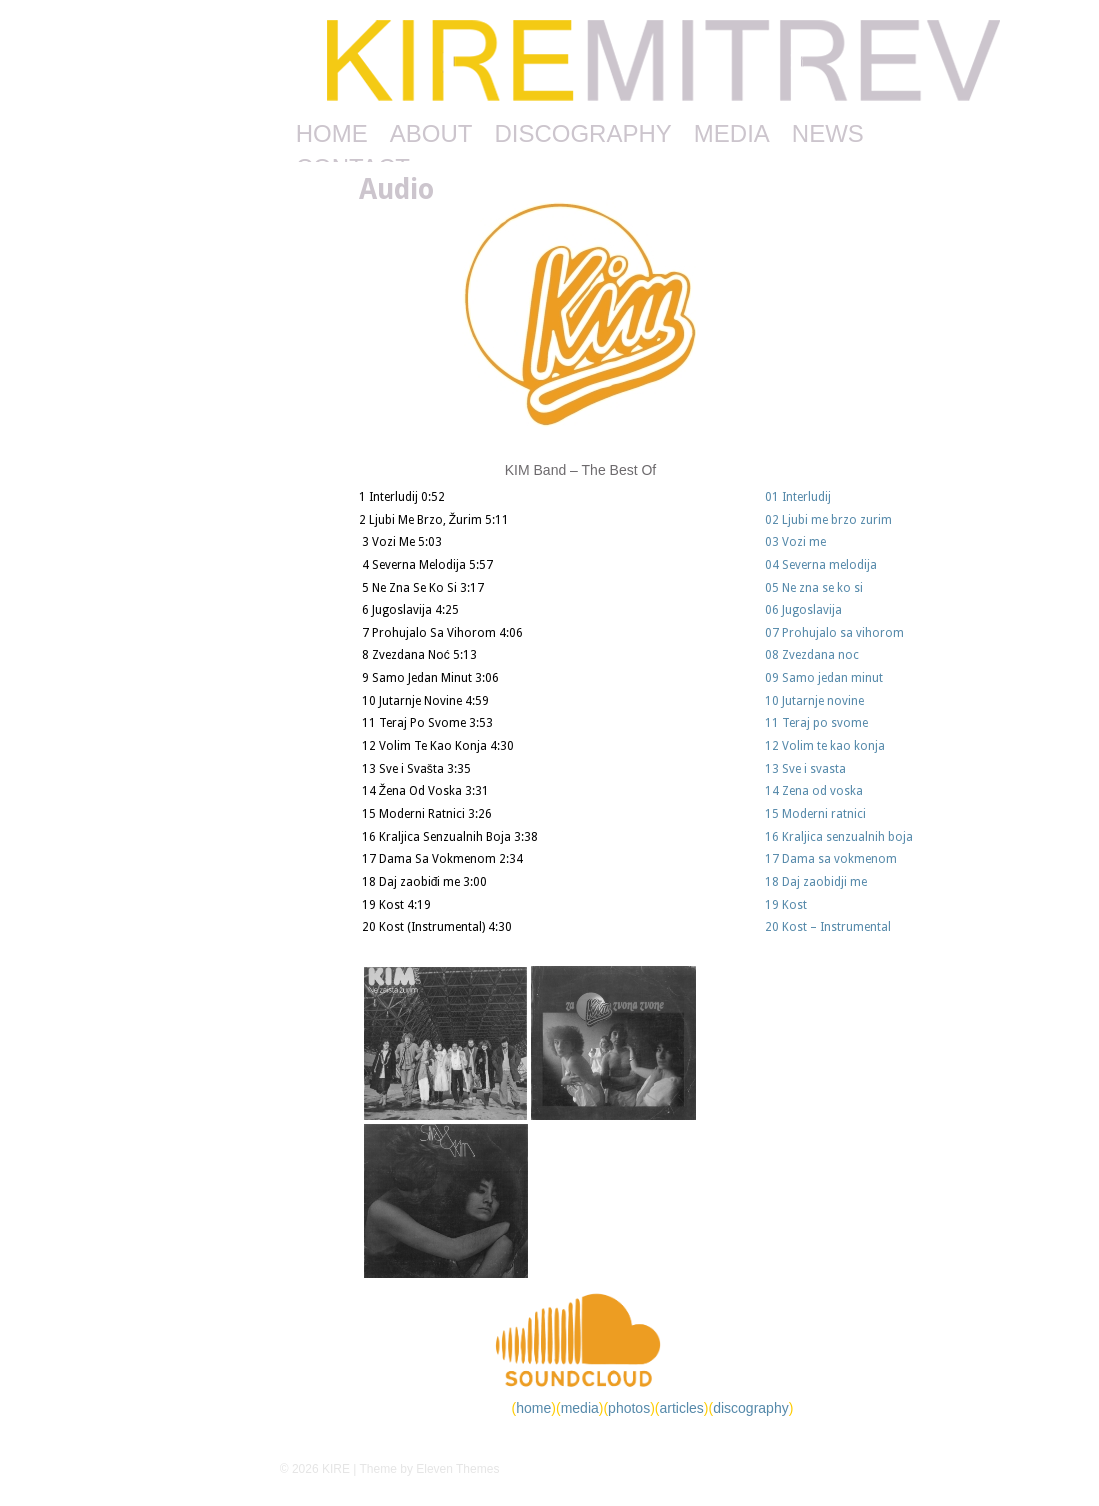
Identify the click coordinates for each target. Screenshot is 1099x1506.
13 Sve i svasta (805, 769)
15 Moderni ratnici (815, 814)
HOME (332, 133)
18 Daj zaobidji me (816, 882)
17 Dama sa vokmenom (831, 859)
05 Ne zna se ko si (814, 588)
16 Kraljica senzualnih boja (839, 837)
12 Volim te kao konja (825, 746)
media (580, 1408)
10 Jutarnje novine (814, 701)
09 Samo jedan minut (824, 678)
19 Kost (786, 905)
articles (681, 1408)
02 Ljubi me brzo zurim (828, 520)
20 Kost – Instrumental (828, 927)
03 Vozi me (795, 542)
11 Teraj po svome (816, 723)
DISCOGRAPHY (582, 133)
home (533, 1408)
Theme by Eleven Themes (430, 1469)
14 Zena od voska (814, 791)
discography (751, 1408)
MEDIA (732, 133)
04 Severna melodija (821, 565)
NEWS (828, 133)
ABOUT (431, 133)
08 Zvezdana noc (812, 655)
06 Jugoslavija (803, 610)
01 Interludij (798, 497)
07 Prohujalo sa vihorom (834, 633)
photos (629, 1408)
